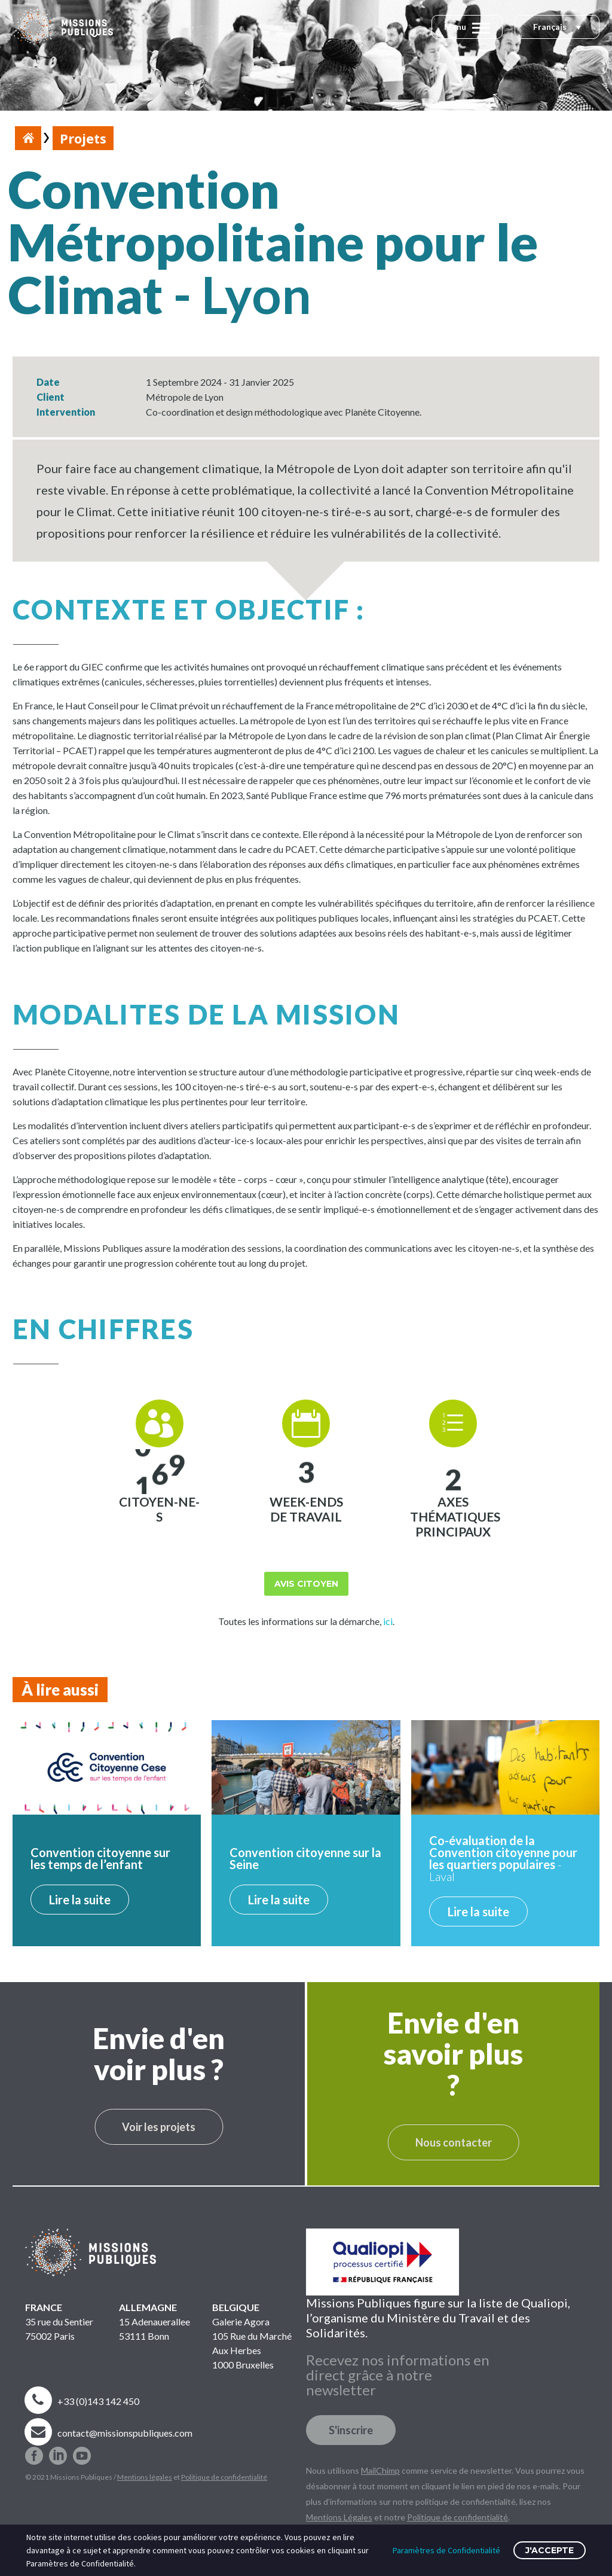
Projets (83, 138)
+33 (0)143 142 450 (98, 2401)
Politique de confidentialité (224, 2477)
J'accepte (549, 2550)
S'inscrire (351, 2430)
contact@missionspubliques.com (124, 2432)
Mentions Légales (339, 2517)
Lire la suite (80, 1899)
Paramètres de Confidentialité (446, 2550)
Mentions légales (144, 2477)
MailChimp (380, 2470)
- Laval (503, 1858)
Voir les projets (158, 2126)
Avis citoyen (306, 1583)
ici (388, 1621)
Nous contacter (453, 2142)
